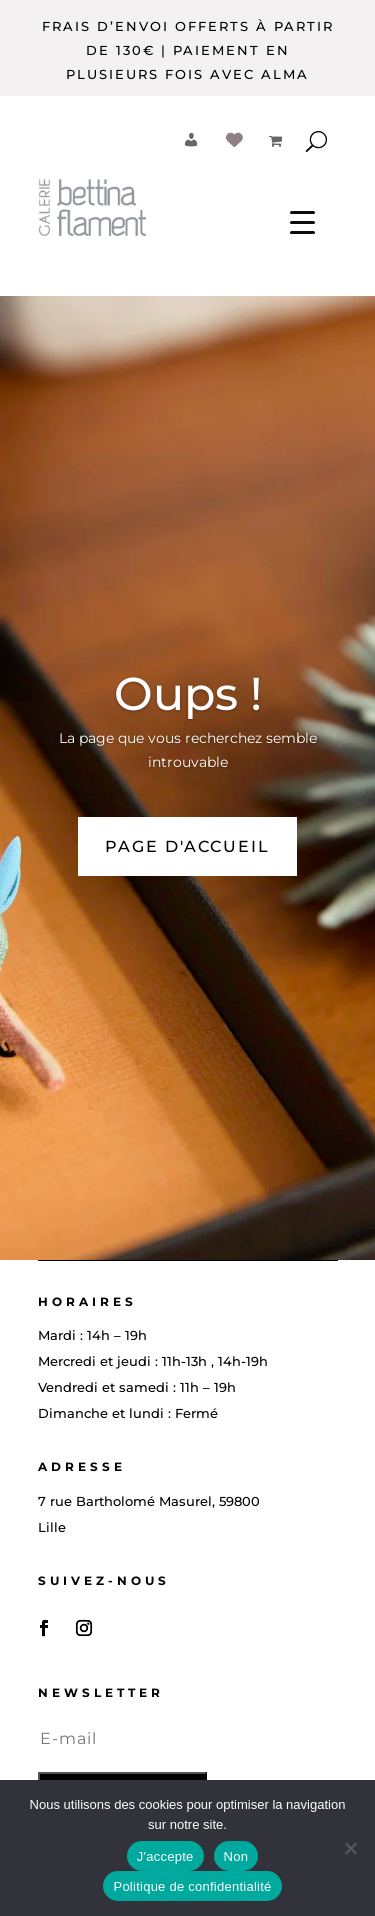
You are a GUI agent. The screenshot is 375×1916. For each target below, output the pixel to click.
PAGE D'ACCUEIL (187, 846)
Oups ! (188, 693)
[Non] (350, 1848)
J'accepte (165, 1856)
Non (236, 1856)
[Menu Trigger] (302, 221)
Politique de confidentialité (192, 1886)
